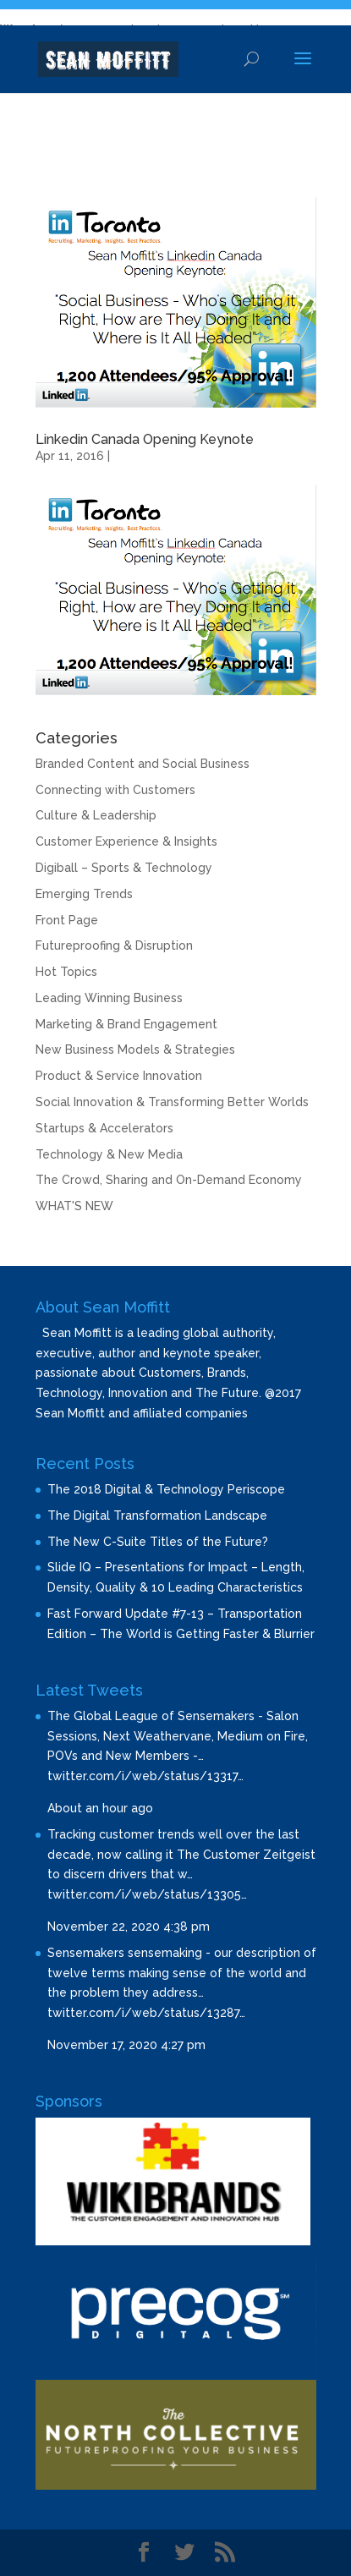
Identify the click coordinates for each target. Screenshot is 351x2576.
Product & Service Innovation (119, 1075)
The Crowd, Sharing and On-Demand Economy (169, 1180)
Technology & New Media (109, 1154)
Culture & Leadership (96, 815)
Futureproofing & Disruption (114, 945)
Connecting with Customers (115, 790)
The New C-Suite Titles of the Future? (157, 1541)
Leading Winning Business (109, 998)
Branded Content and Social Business (143, 763)
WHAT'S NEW (74, 1206)
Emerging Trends (84, 894)
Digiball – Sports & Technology (124, 867)
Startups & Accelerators (104, 1128)
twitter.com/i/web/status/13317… (145, 1776)
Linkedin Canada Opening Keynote (145, 439)
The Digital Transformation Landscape (157, 1515)
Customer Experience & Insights (126, 841)
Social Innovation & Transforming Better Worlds (172, 1102)
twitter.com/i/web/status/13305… (147, 1894)
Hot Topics (66, 971)
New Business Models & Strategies (135, 1049)
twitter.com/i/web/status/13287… (146, 2013)
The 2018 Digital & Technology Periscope (166, 1489)
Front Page (67, 920)
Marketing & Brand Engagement (126, 1024)
